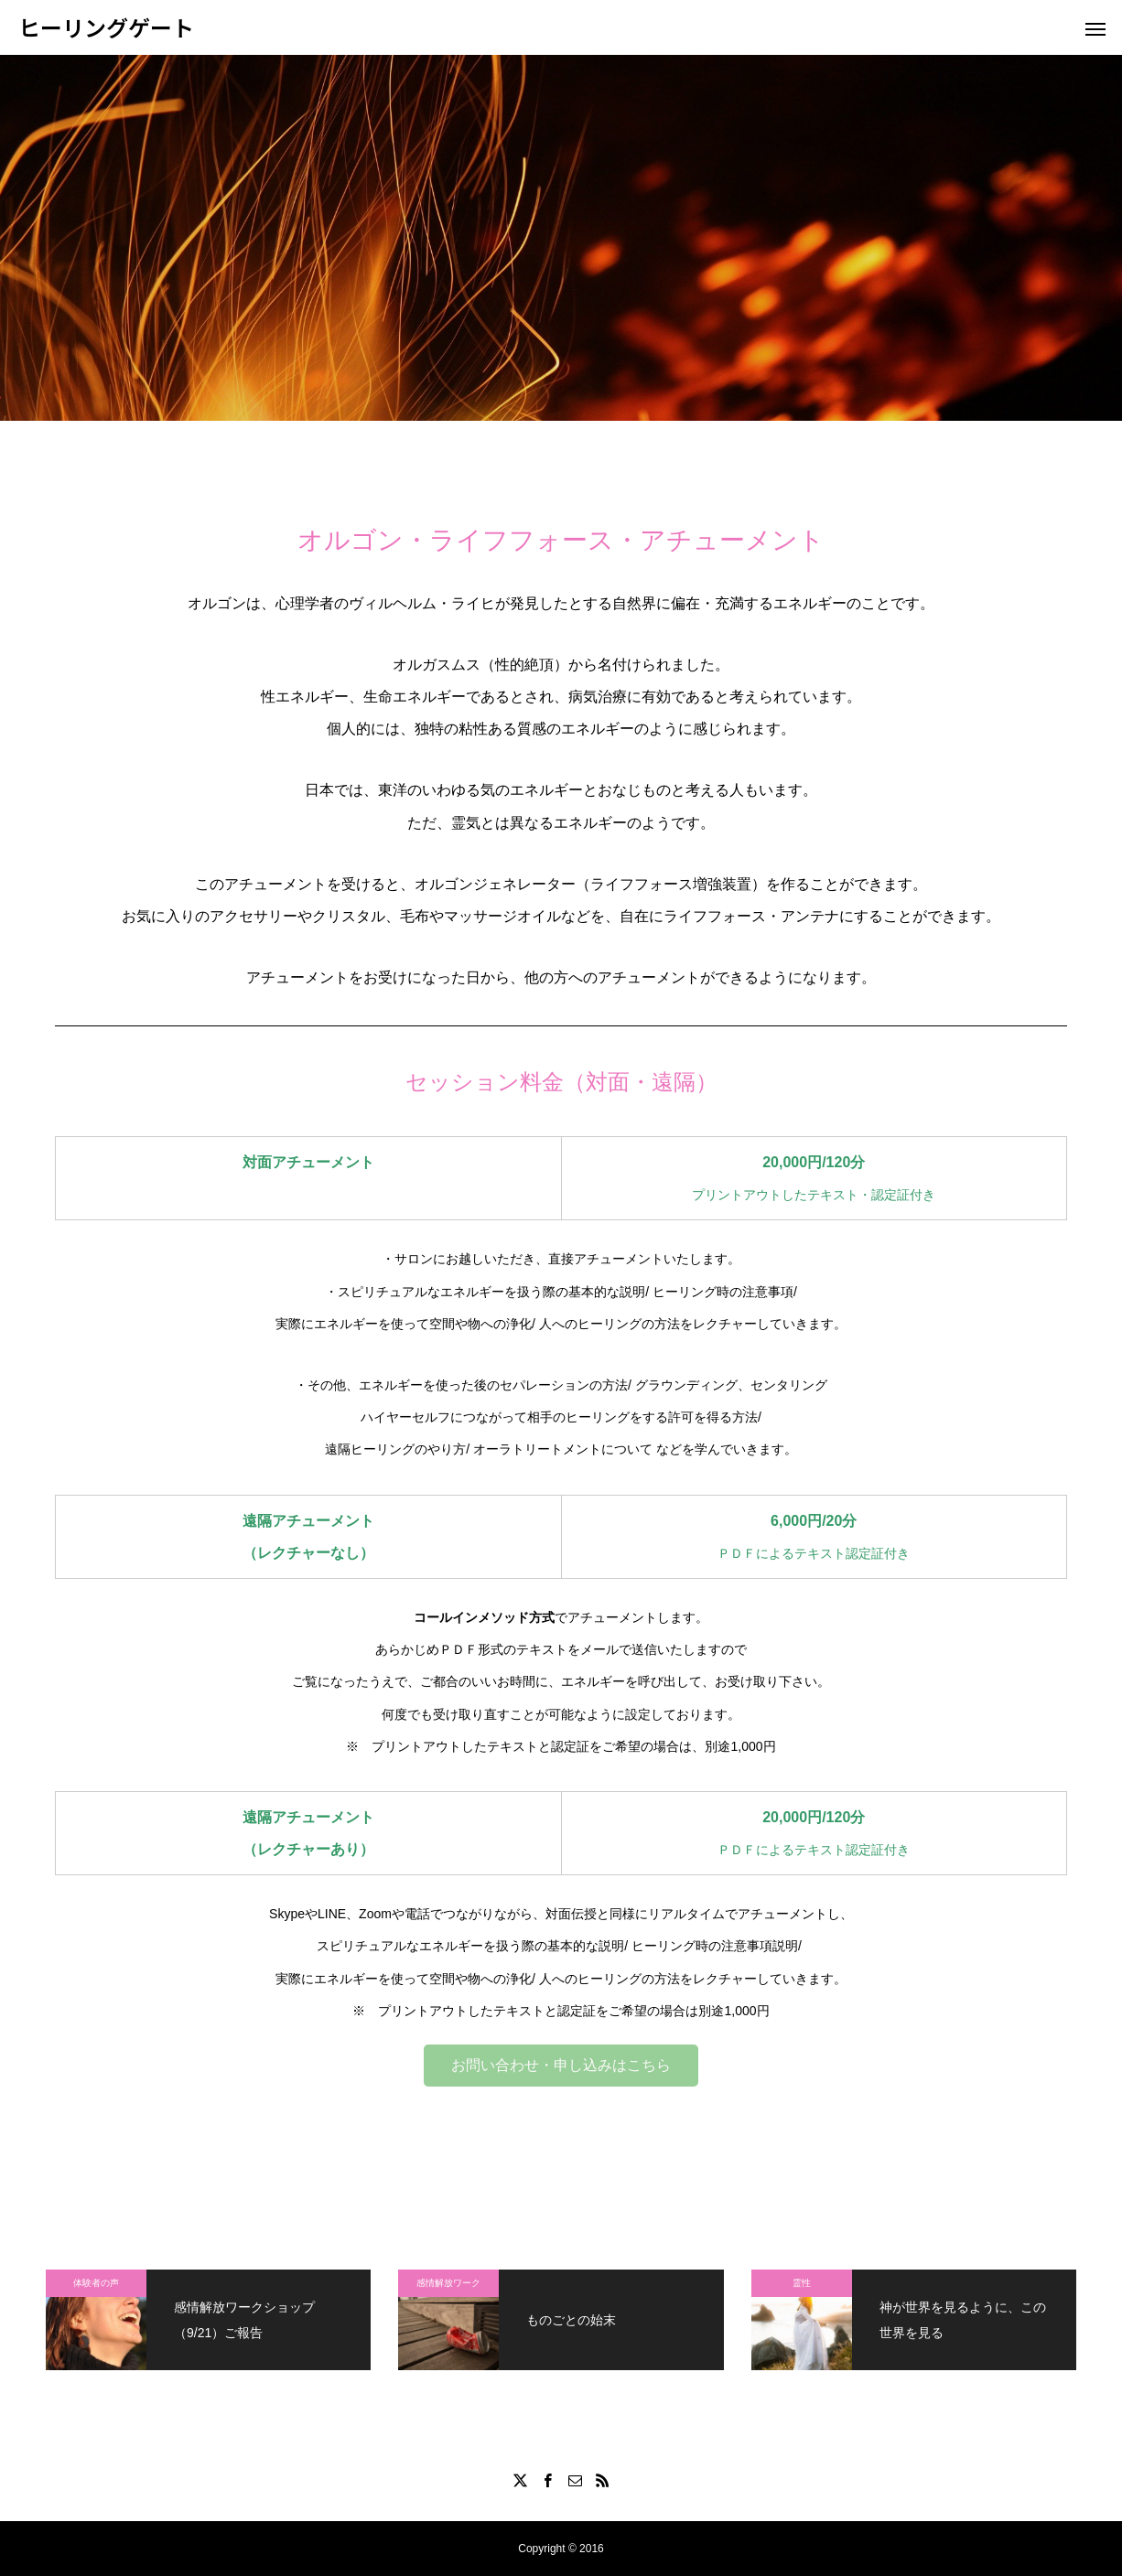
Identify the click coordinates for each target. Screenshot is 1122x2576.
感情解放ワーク (448, 2283)
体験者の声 (96, 2283)
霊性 (802, 2283)
